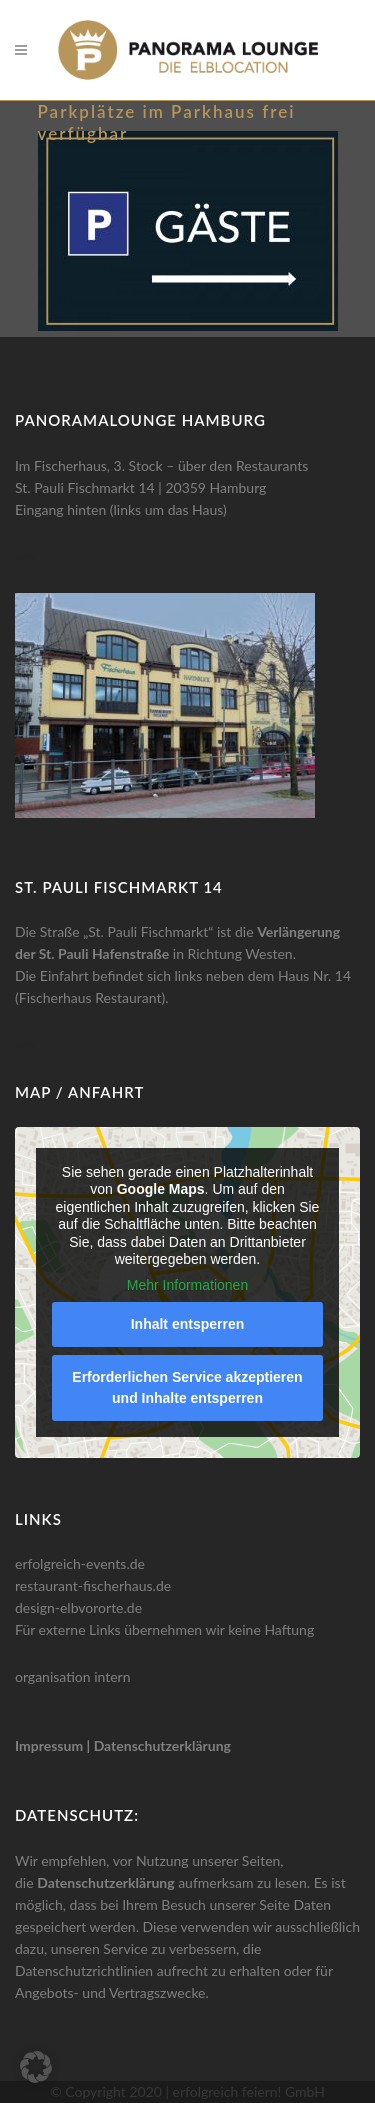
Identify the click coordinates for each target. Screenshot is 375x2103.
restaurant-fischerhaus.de (93, 1585)
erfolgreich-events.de (80, 1563)
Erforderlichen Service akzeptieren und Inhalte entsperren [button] (187, 1387)
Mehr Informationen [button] (187, 1285)
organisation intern (73, 1676)
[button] (36, 2067)
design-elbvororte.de (78, 1607)
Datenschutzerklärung (162, 1745)
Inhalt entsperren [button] (188, 1324)
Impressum (49, 1745)
